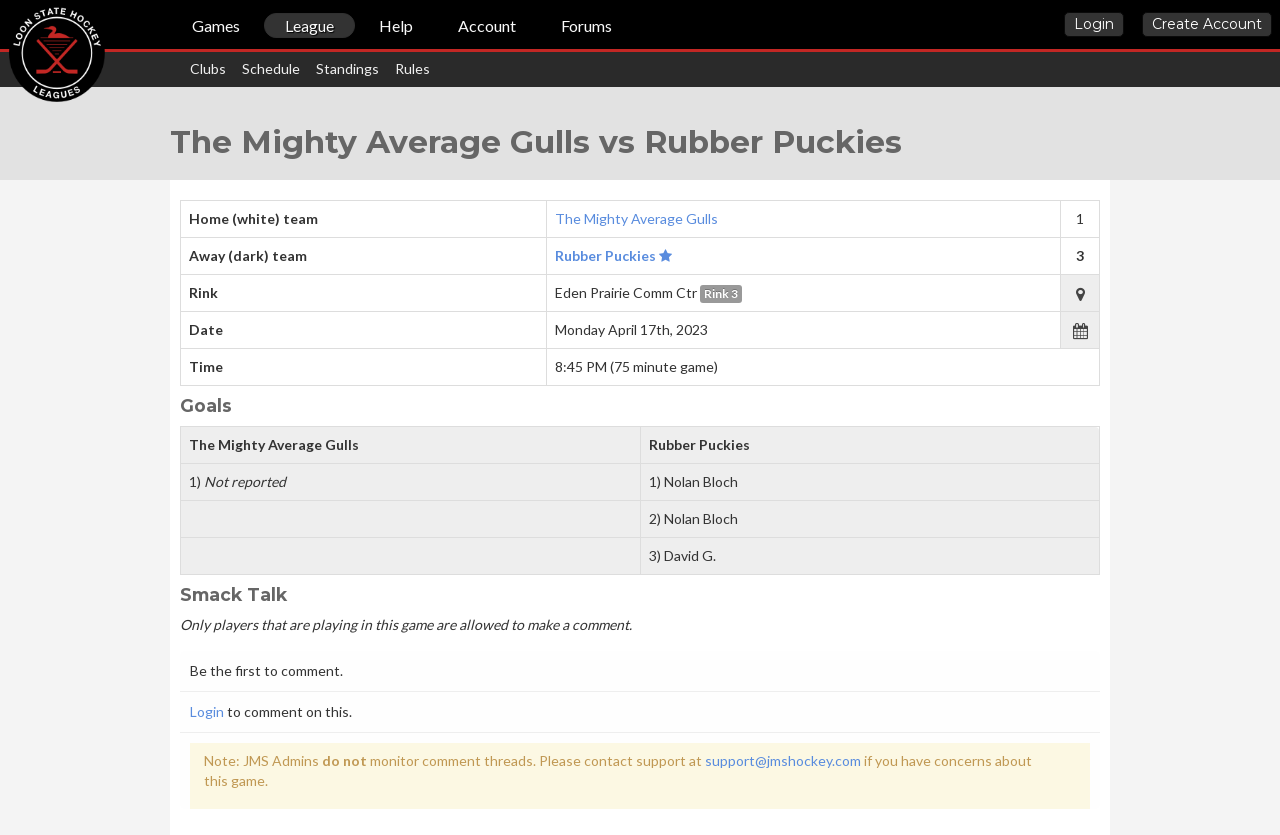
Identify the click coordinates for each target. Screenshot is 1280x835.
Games (216, 25)
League (309, 25)
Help (396, 25)
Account (487, 25)
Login (1094, 24)
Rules (412, 68)
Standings (347, 68)
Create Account (1207, 24)
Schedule (271, 68)
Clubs (208, 68)
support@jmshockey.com (783, 760)
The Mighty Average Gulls (636, 218)
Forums (586, 25)
